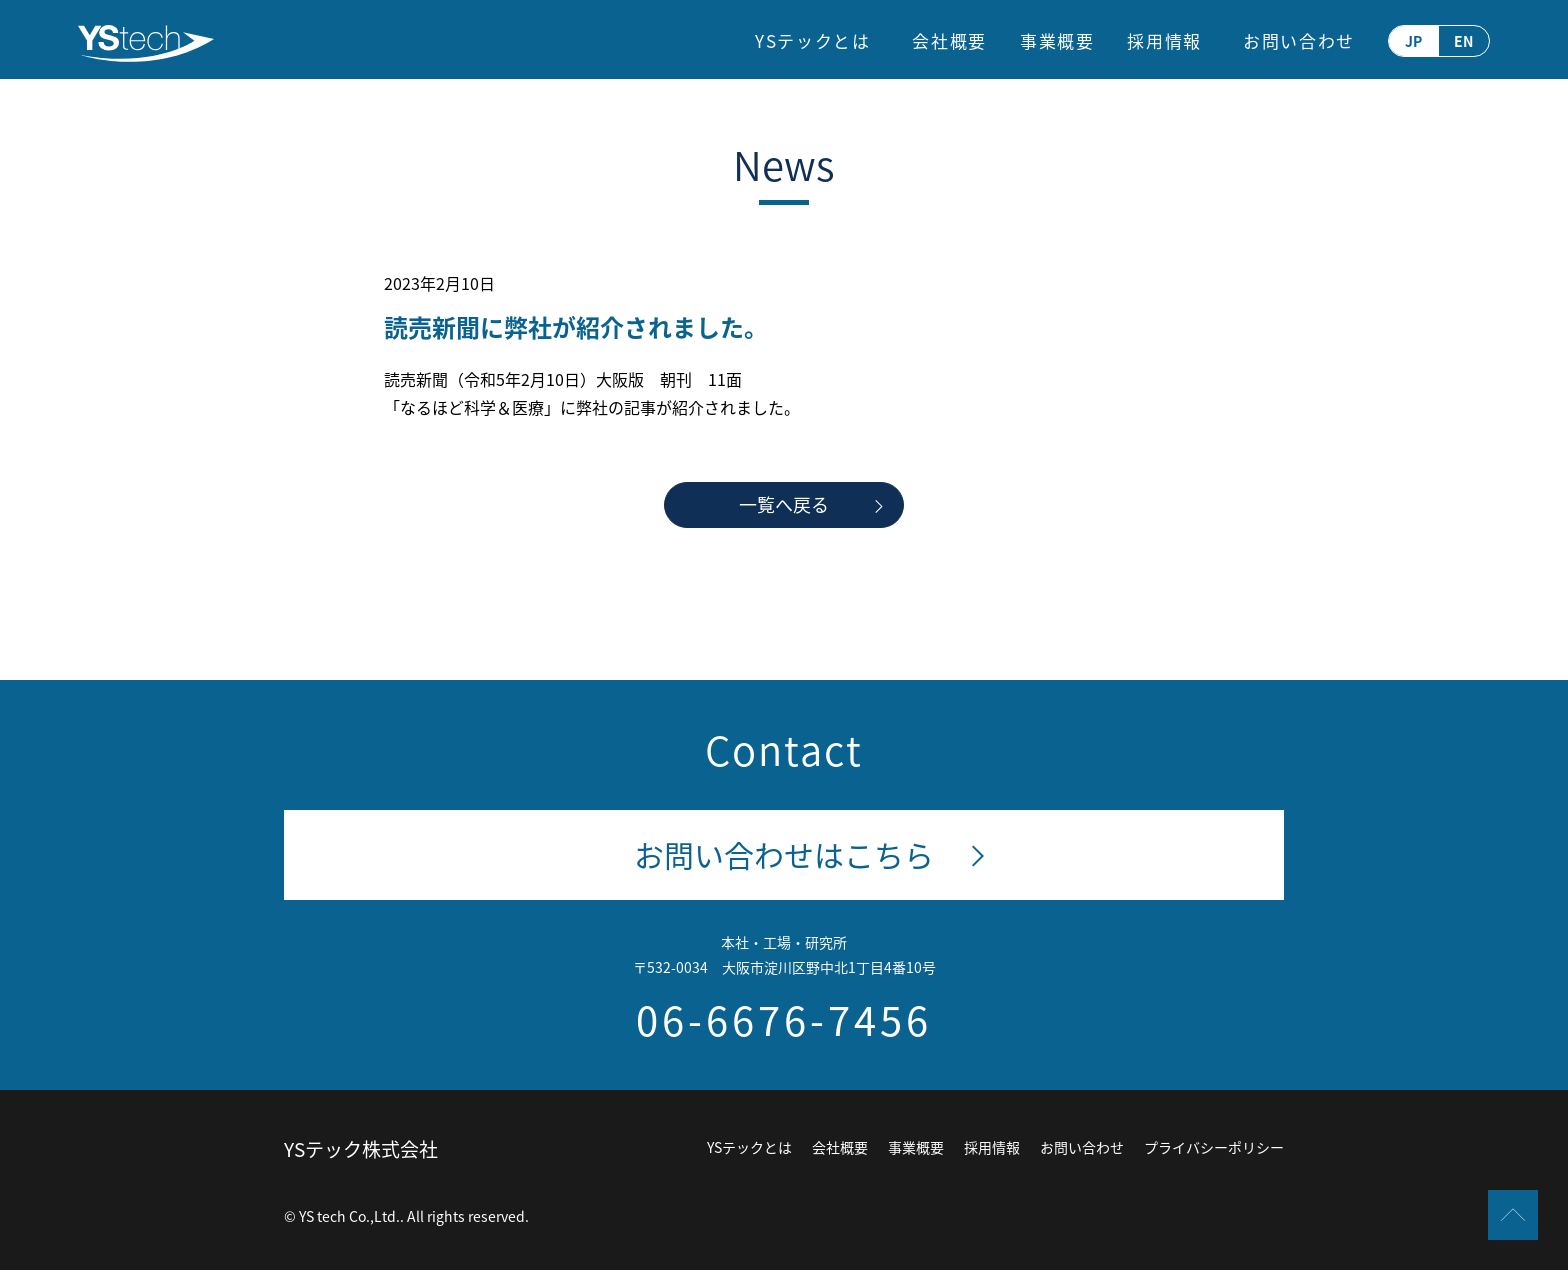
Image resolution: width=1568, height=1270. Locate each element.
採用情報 (1164, 40)
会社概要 (949, 40)
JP (1413, 41)
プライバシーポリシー (1214, 1147)
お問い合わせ (1299, 40)
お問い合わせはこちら (784, 854)
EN (1463, 41)
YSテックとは (813, 40)
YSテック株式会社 (361, 1149)
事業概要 (1057, 40)
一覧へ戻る (784, 504)
